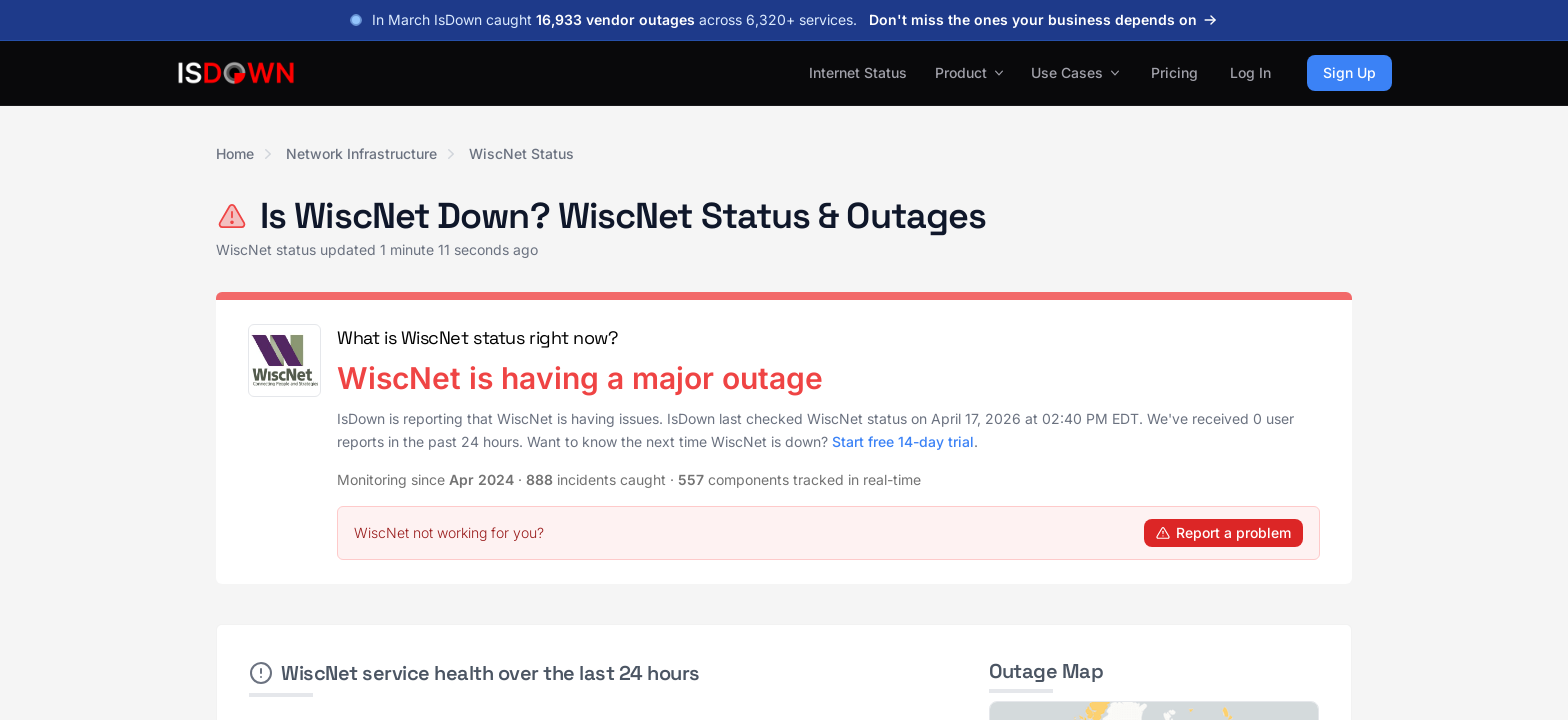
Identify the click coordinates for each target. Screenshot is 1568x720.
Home (235, 153)
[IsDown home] (236, 73)
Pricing (1174, 72)
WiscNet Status (521, 153)
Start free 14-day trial (903, 441)
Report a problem (1223, 532)
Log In (1250, 72)
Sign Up (1349, 72)
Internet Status (858, 72)
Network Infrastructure (361, 153)
